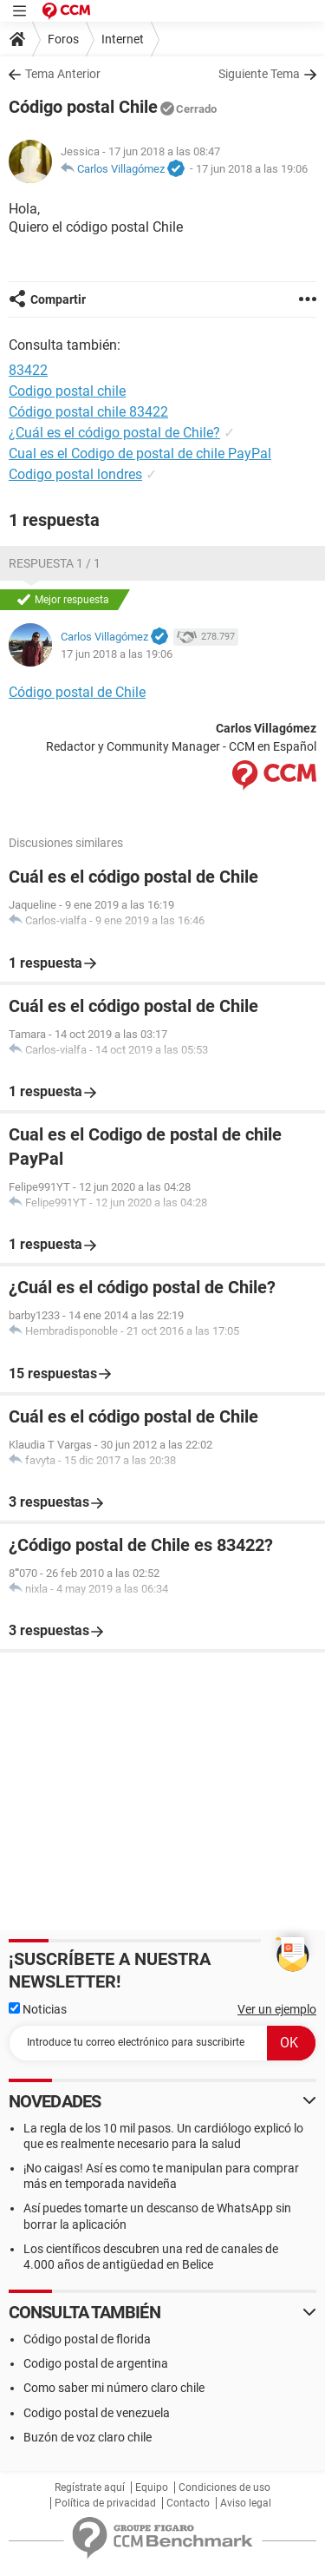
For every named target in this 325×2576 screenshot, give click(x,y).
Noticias (38, 2009)
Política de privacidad (105, 2503)
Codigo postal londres (75, 474)
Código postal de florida (87, 2339)
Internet (122, 39)
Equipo (151, 2487)
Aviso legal (245, 2503)
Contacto (188, 2503)
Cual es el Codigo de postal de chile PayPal (140, 453)
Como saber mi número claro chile (114, 2388)
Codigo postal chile (67, 391)
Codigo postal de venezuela (96, 2413)
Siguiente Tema (259, 74)
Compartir (58, 299)
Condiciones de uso (224, 2487)
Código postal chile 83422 (88, 412)
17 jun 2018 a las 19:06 (252, 168)
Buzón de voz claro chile (87, 2437)
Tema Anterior (63, 74)
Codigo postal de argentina (95, 2363)
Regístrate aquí (90, 2487)
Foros (63, 39)
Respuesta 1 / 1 (55, 563)
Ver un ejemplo (276, 2009)
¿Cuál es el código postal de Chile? (114, 432)
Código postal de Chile (77, 692)
